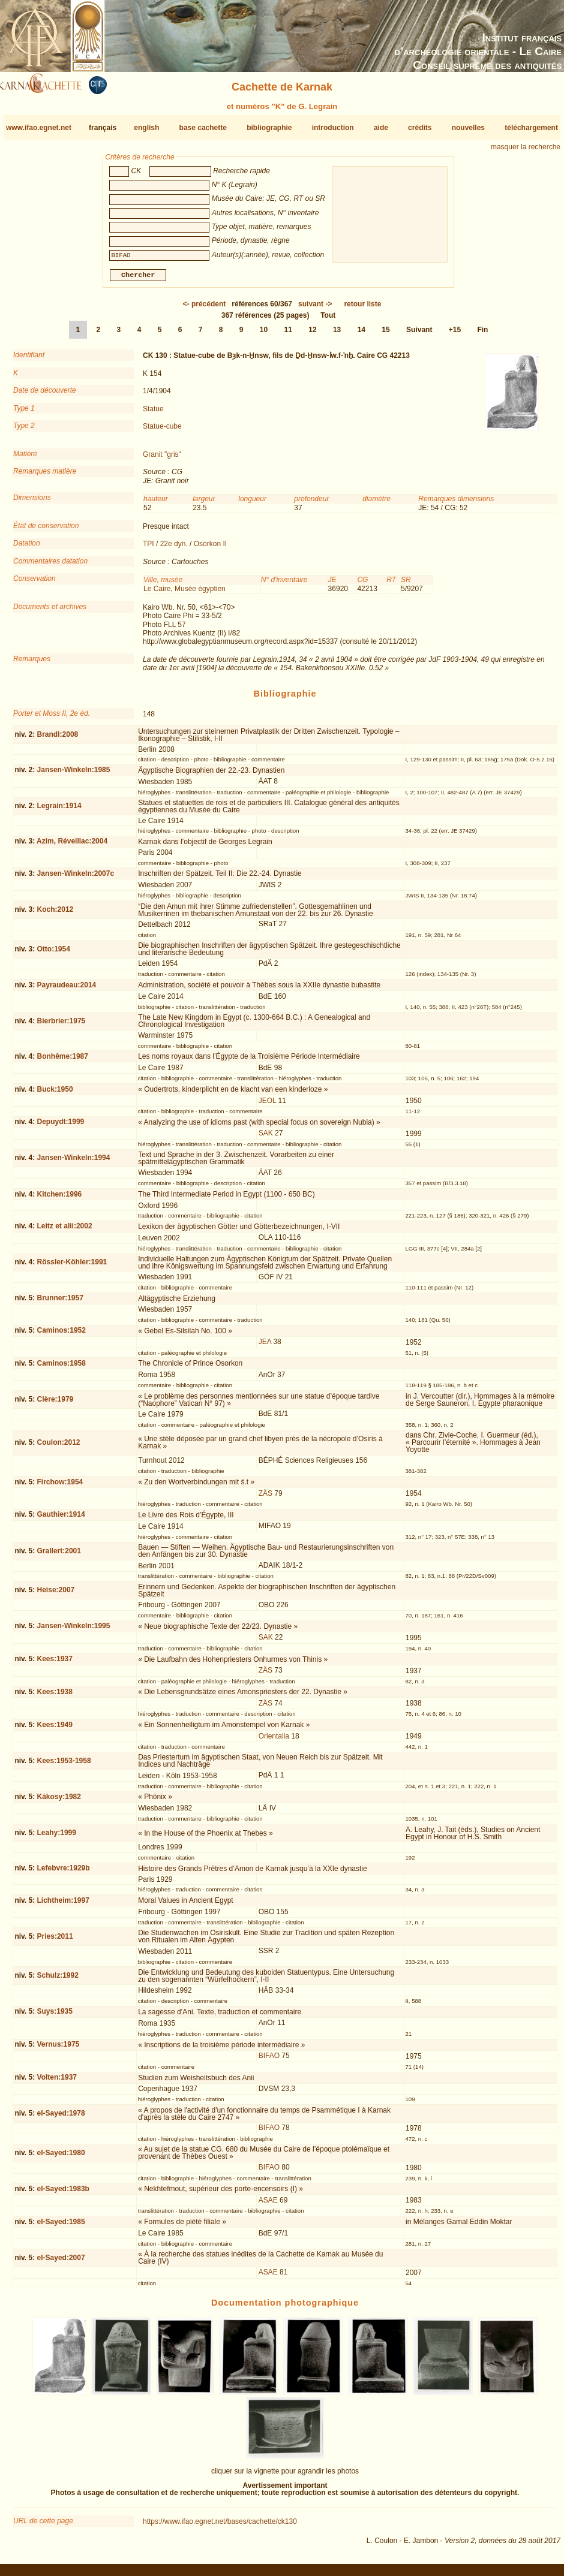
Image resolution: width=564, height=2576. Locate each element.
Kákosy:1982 (59, 1801)
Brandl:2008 (58, 739)
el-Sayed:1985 (61, 2226)
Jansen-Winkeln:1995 (73, 1630)
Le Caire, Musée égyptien (184, 593)
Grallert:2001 (59, 1555)
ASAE (268, 2205)
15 (385, 334)
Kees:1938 (55, 1696)
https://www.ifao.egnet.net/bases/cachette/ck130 (220, 2526)
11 (288, 334)
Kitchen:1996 (59, 1199)
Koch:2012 (55, 914)
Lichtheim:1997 (63, 1904)
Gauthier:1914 (61, 1519)
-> (315, 309)
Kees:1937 (55, 1663)
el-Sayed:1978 (61, 2118)
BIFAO (269, 2060)
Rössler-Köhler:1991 (72, 1267)
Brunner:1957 (60, 1302)
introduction (333, 127)
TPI (148, 548)
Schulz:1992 (58, 1980)
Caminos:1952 (61, 1335)
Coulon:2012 (58, 1446)
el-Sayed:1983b (63, 2193)
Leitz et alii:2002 (64, 1231)
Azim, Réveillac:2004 (72, 846)
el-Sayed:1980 (61, 2157)
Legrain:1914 (59, 810)
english (146, 127)
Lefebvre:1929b (63, 1873)
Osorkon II (210, 548)
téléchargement (531, 127)
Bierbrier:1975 (61, 1026)
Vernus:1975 (58, 2049)
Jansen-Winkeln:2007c (76, 878)
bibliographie (269, 127)
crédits (419, 127)
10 (264, 334)
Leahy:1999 (56, 1837)
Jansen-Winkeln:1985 (73, 774)
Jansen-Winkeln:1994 (73, 1162)
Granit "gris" (162, 459)
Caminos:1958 (61, 1368)
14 (361, 334)
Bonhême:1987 (62, 1061)
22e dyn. (174, 548)
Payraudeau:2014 (67, 990)
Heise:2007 (56, 1594)
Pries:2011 (55, 1941)
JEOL (268, 1105)
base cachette (203, 127)
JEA (265, 1346)
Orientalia (274, 1740)
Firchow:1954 (60, 1487)
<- (204, 309)
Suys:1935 (55, 2016)
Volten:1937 (57, 2082)
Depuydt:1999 (61, 1126)
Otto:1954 (53, 953)
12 (312, 334)
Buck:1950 (55, 1093)
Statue (153, 413)
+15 (455, 334)
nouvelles (468, 127)
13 (337, 334)
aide (381, 127)
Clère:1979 (55, 1404)
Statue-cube (162, 431)
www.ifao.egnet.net (38, 127)
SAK (266, 1138)
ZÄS (265, 1498)
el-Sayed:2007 (61, 2262)
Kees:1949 (55, 1729)
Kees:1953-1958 (64, 1765)
